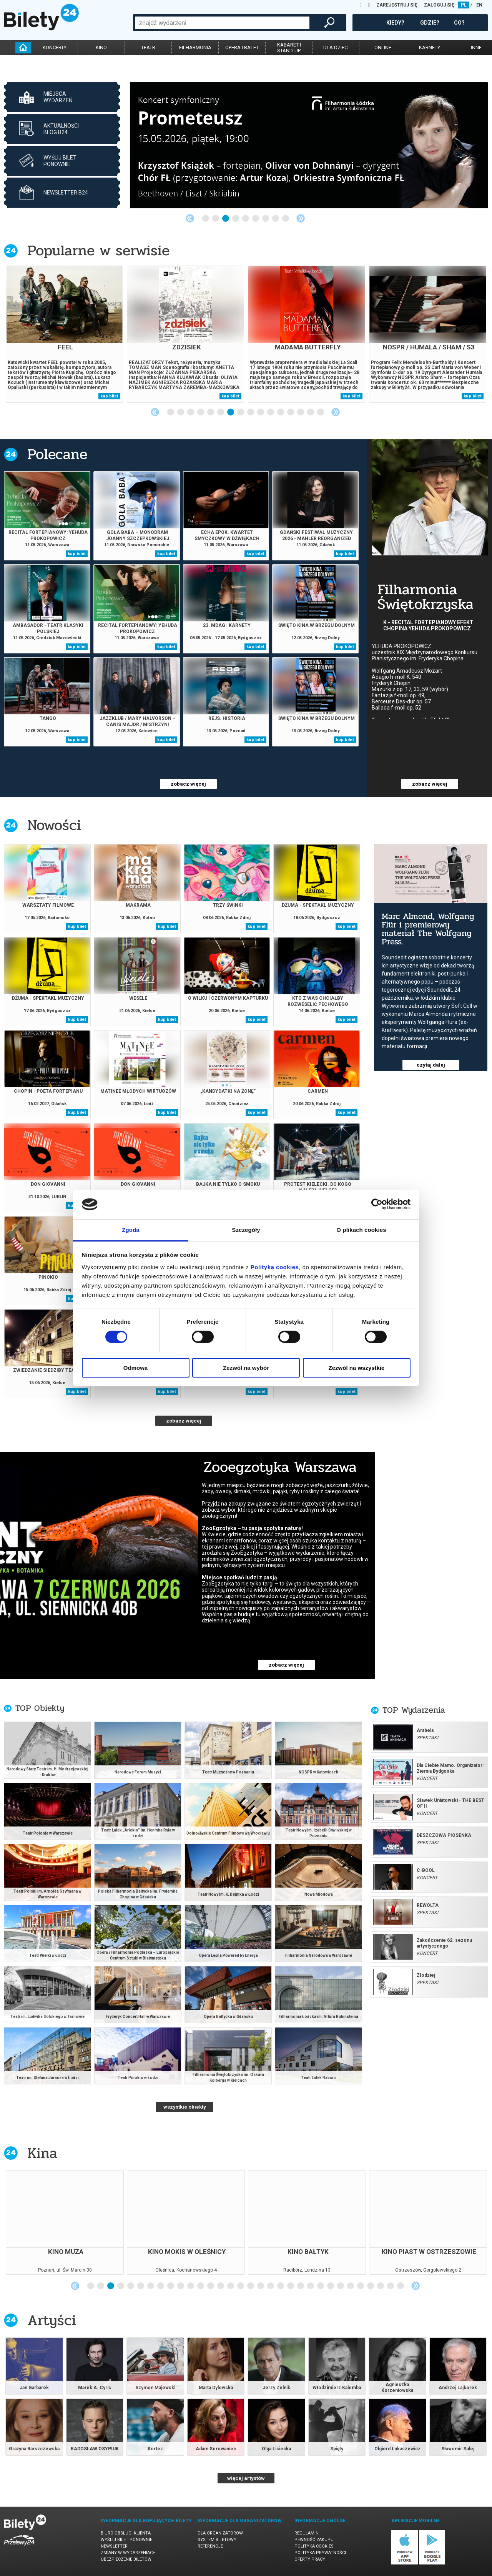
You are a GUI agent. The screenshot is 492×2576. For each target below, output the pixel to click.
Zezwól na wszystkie (357, 1367)
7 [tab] (266, 219)
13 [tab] (291, 412)
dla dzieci (336, 47)
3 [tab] (226, 219)
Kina (42, 2153)
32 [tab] (401, 2286)
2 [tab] (216, 219)
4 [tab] (236, 219)
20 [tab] (281, 2286)
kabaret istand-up (289, 47)
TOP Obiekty (39, 1708)
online (382, 47)
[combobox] (222, 22)
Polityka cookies (314, 2546)
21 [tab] (291, 2286)
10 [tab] (261, 412)
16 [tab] (321, 412)
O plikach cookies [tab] (361, 1230)
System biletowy (217, 2539)
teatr (148, 47)
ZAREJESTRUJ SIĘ (396, 5)
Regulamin (306, 2533)
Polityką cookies (275, 1267)
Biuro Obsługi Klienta (126, 2533)
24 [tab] (321, 2286)
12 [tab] (281, 412)
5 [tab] (246, 219)
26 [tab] (341, 2286)
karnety (429, 47)
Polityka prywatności (320, 2552)
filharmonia (195, 47)
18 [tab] (261, 2286)
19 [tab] (271, 2286)
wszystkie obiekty (184, 2107)
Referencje (210, 2546)
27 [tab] (351, 2286)
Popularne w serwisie (98, 250)
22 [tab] (301, 2286)
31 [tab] (391, 2286)
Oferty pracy (309, 2559)
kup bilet (109, 396)
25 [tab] (331, 2286)
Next (300, 218)
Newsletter (114, 2546)
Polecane (57, 454)
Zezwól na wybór (246, 1367)
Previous (190, 218)
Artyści (51, 2320)
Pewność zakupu (314, 2539)
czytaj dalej (431, 1065)
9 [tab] (286, 219)
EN (479, 5)
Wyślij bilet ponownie (126, 2539)
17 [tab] (251, 2286)
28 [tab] (361, 2286)
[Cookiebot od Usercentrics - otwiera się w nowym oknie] (377, 1204)
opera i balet (242, 47)
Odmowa (135, 1367)
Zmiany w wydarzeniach (128, 2552)
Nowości (54, 825)
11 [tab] (271, 412)
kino (101, 47)
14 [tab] (301, 412)
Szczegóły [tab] (246, 1230)
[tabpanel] (309, 145)
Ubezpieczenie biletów (126, 2559)
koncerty (54, 47)
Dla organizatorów (220, 2533)
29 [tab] (371, 2286)
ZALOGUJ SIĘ (439, 5)
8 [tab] (276, 219)
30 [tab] (381, 2286)
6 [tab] (256, 219)
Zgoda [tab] (131, 1230)
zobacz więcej (188, 784)
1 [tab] (206, 219)
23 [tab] (311, 2286)
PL (464, 5)
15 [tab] (311, 412)
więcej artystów (246, 2478)
